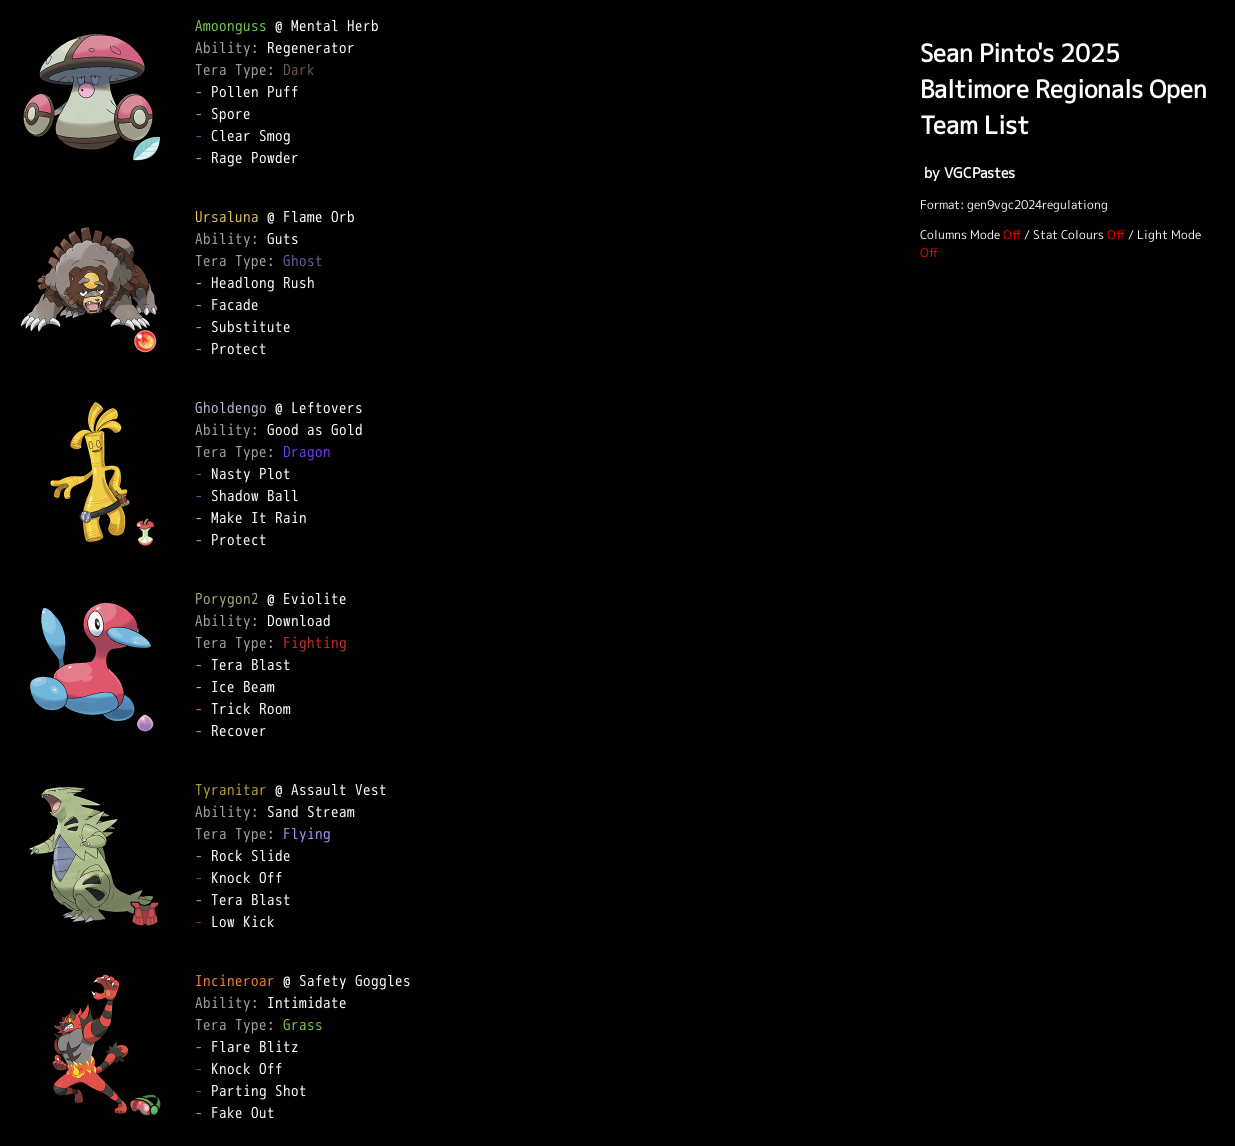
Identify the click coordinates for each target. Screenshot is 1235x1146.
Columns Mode (960, 234)
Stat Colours (1068, 234)
